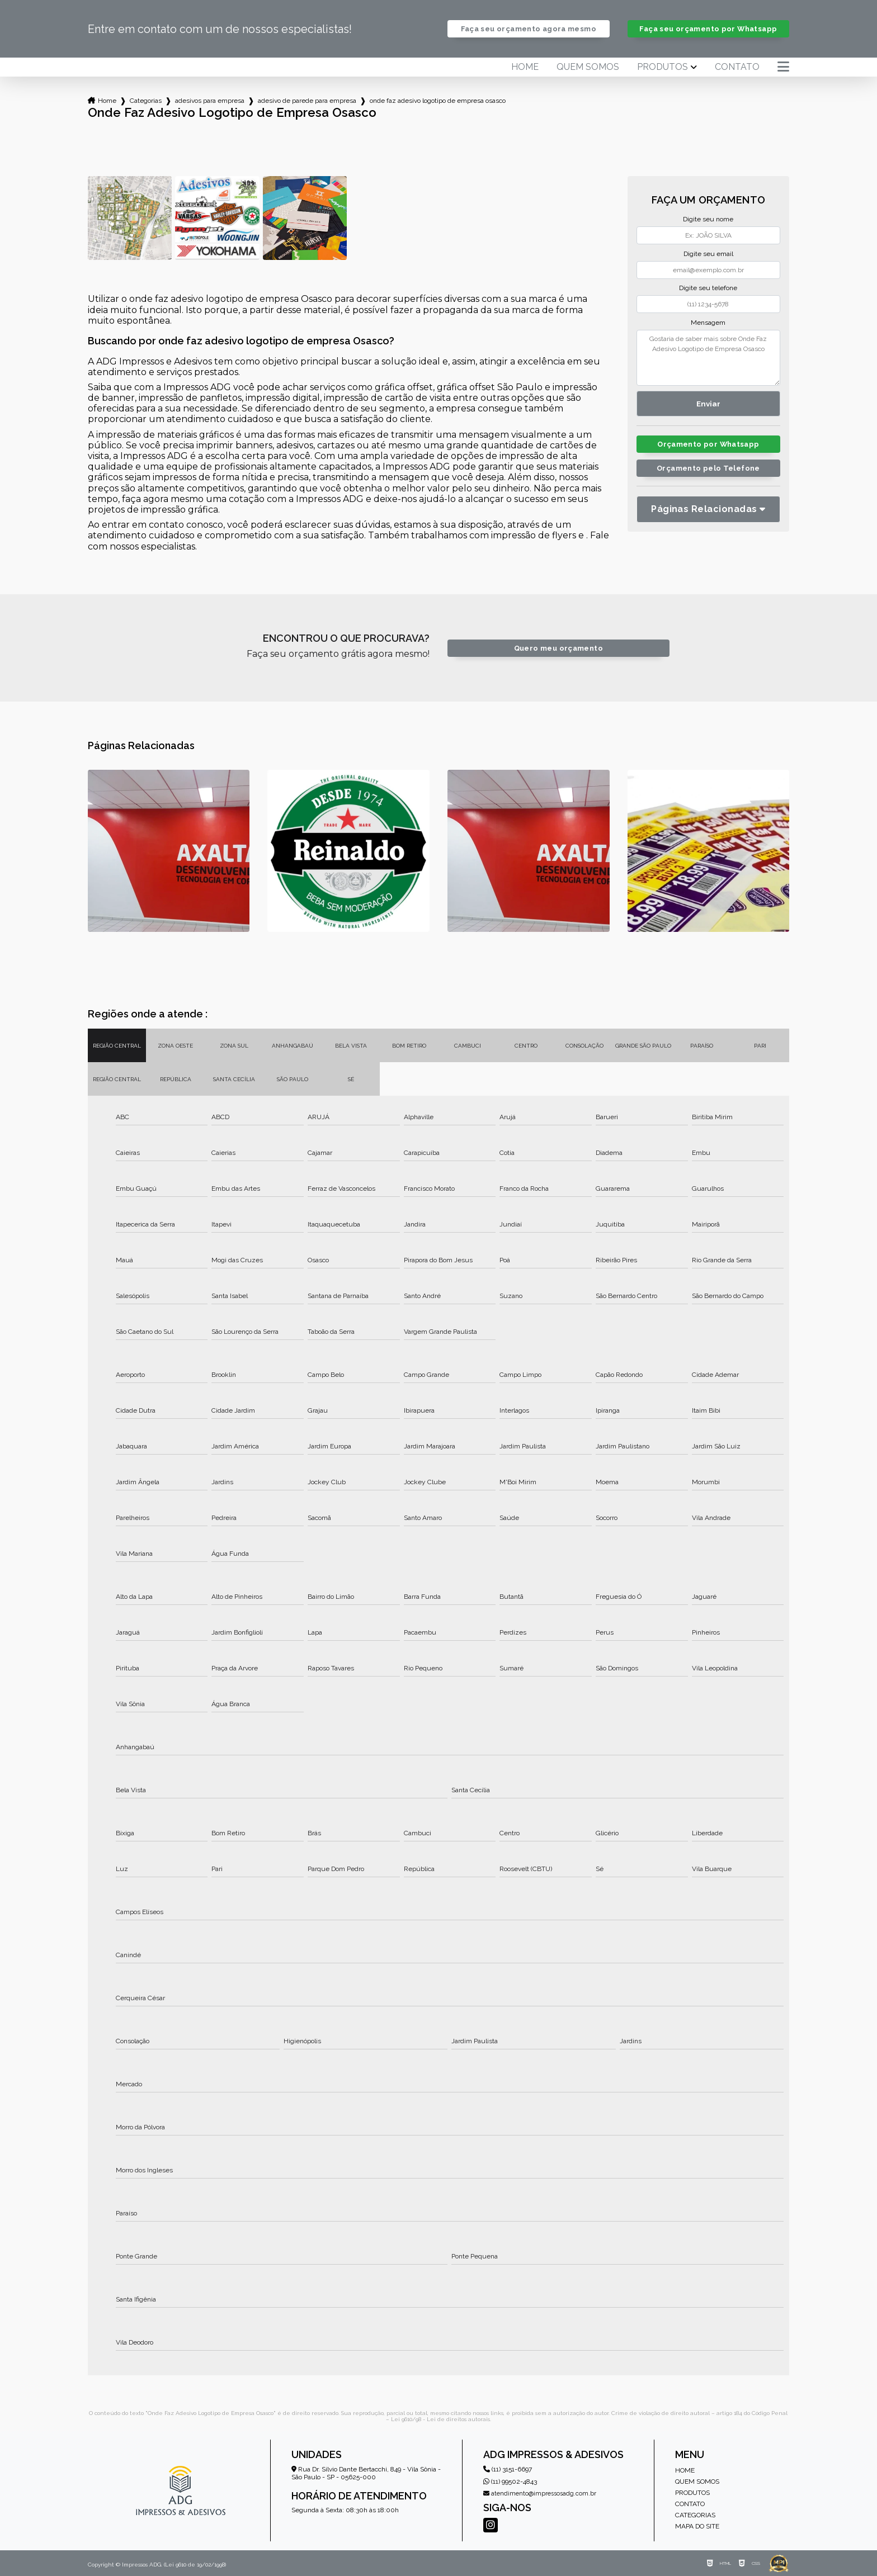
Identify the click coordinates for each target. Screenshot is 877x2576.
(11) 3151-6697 (507, 2469)
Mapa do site (697, 2526)
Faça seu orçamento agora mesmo (528, 29)
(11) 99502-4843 (510, 2481)
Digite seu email (708, 254)
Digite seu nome (708, 219)
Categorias (146, 101)
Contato (737, 67)
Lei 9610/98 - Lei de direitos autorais (440, 2419)
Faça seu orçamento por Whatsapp (708, 29)
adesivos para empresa (209, 101)
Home (525, 67)
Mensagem (708, 322)
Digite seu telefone (708, 288)
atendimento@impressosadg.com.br (539, 2493)
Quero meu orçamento (558, 648)
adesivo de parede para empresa (307, 101)
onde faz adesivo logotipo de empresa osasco (438, 101)
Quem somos (588, 67)
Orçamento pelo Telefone (708, 468)
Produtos (662, 67)
